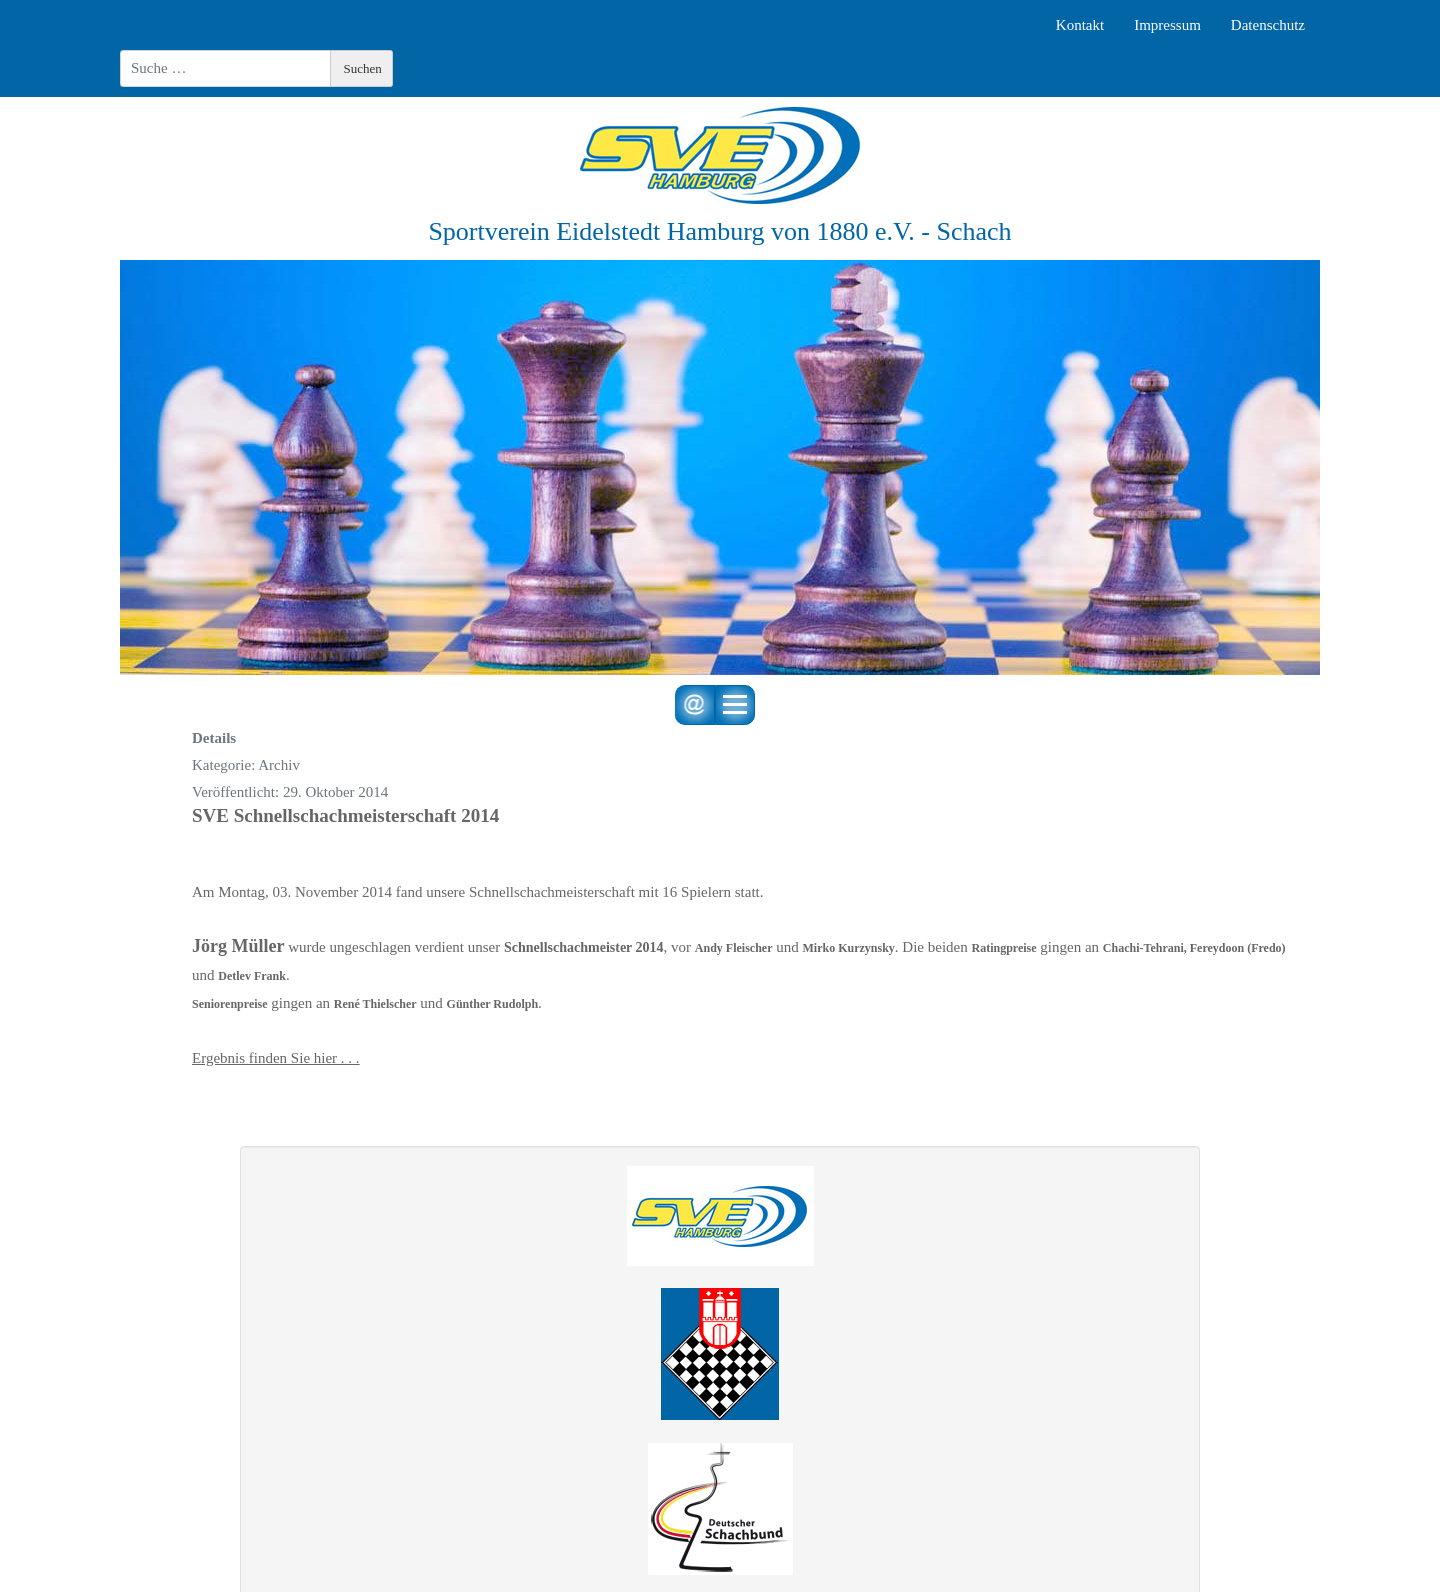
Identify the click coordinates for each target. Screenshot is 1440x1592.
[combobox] (225, 68)
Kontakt (1080, 25)
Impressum (1167, 25)
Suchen (363, 68)
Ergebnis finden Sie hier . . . (276, 1058)
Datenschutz (1268, 25)
